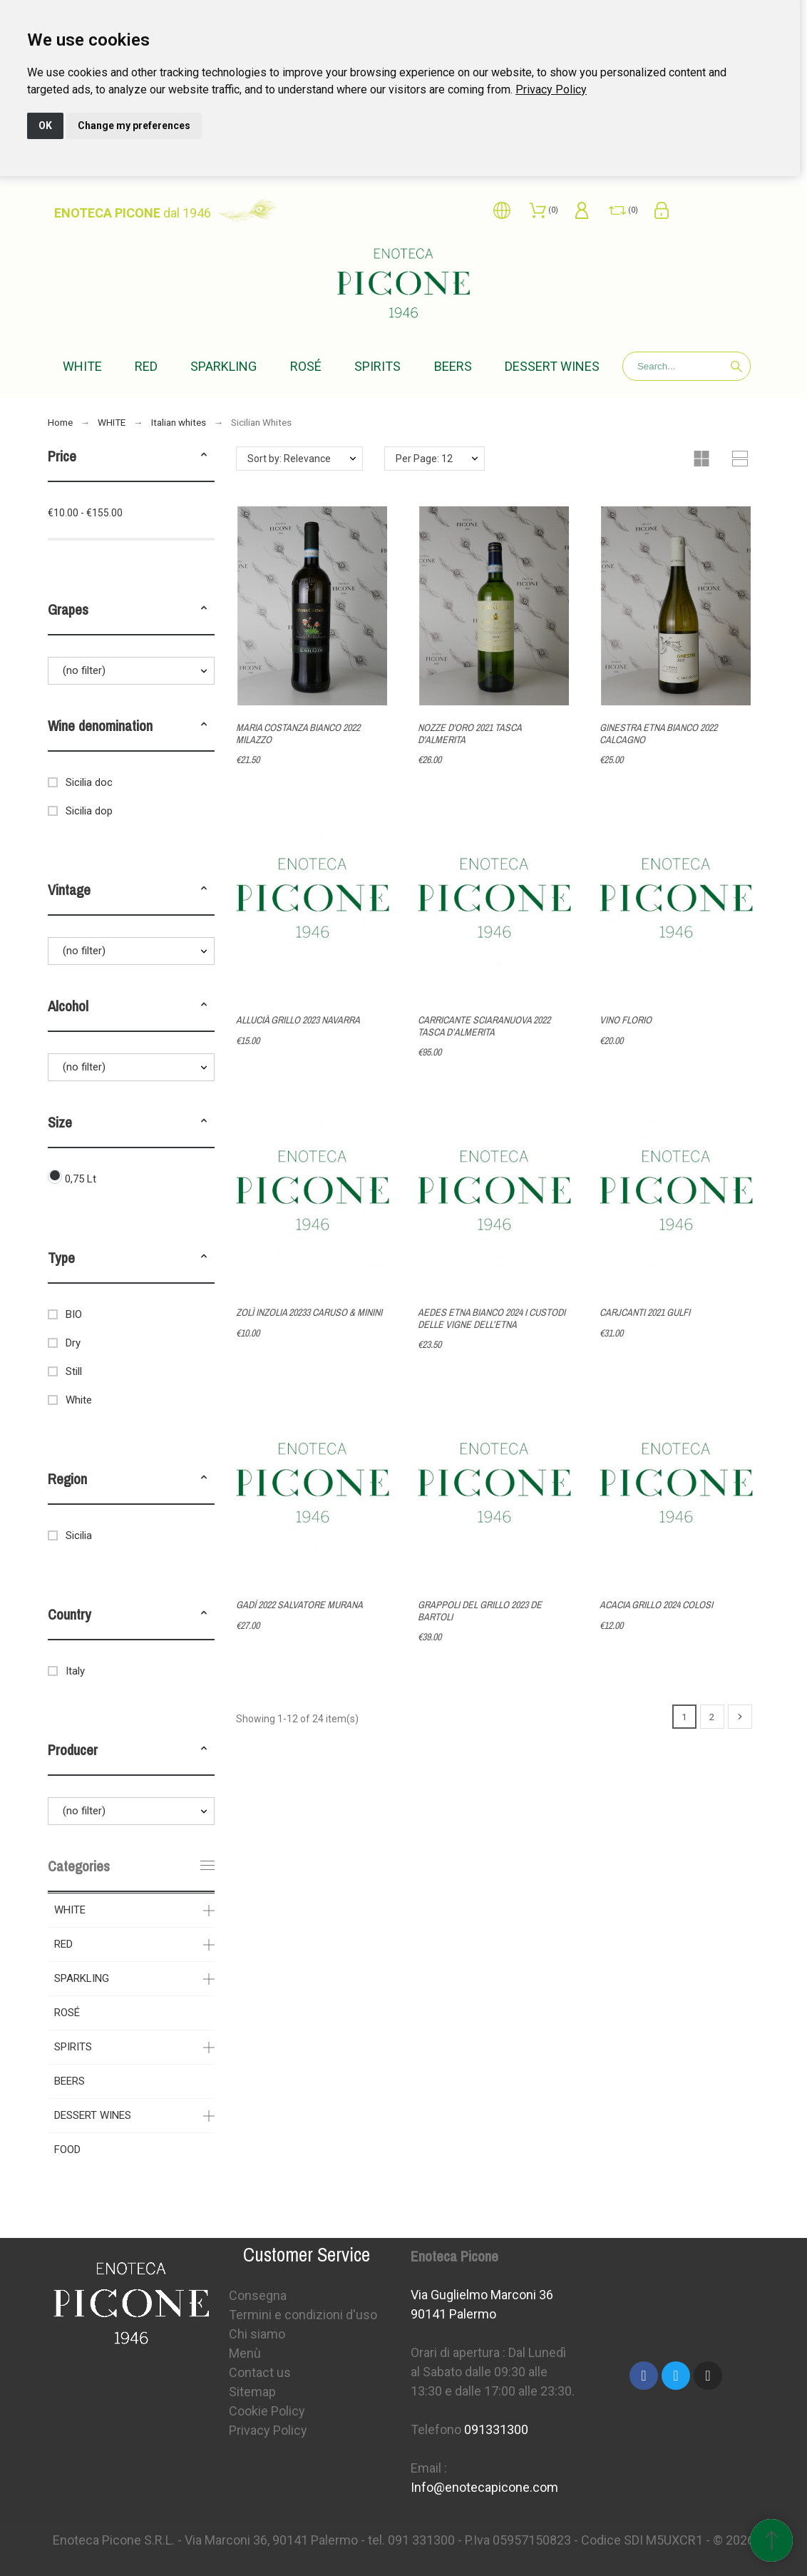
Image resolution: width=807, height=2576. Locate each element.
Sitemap (252, 2391)
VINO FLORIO (626, 1019)
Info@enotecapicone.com (484, 2487)
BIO (74, 1314)
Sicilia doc (89, 782)
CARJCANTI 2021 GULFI (645, 1312)
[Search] (686, 366)
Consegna (258, 2295)
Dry (73, 1342)
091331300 (496, 2429)
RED (63, 1944)
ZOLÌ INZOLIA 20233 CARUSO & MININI (309, 1312)
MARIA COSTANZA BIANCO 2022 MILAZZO (298, 733)
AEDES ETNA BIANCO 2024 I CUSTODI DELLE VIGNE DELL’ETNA (491, 1318)
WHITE (70, 1909)
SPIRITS (73, 2046)
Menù (245, 2353)
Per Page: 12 (424, 458)
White (79, 1400)
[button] (204, 456)
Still (74, 1371)
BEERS (69, 2081)
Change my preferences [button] (134, 125)
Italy (75, 1671)
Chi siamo (257, 2333)
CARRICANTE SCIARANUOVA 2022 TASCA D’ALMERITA (484, 1025)
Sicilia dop (89, 810)
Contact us (260, 2372)
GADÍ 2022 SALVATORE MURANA (299, 1604)
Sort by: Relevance (289, 458)
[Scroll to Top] (771, 2540)
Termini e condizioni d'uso (303, 2314)
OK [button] (45, 125)
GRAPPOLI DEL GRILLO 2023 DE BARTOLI (480, 1610)
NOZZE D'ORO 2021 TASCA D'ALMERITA (469, 733)
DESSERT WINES (92, 2115)
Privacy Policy (551, 89)
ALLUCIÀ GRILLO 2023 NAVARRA (298, 1019)
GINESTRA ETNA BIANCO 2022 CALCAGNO (658, 733)
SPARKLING (81, 1978)
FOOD (67, 2149)
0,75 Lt (80, 1178)
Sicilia (79, 1535)
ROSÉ (67, 2012)
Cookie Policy (267, 2410)
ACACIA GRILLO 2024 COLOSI (656, 1604)
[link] (551, 89)
